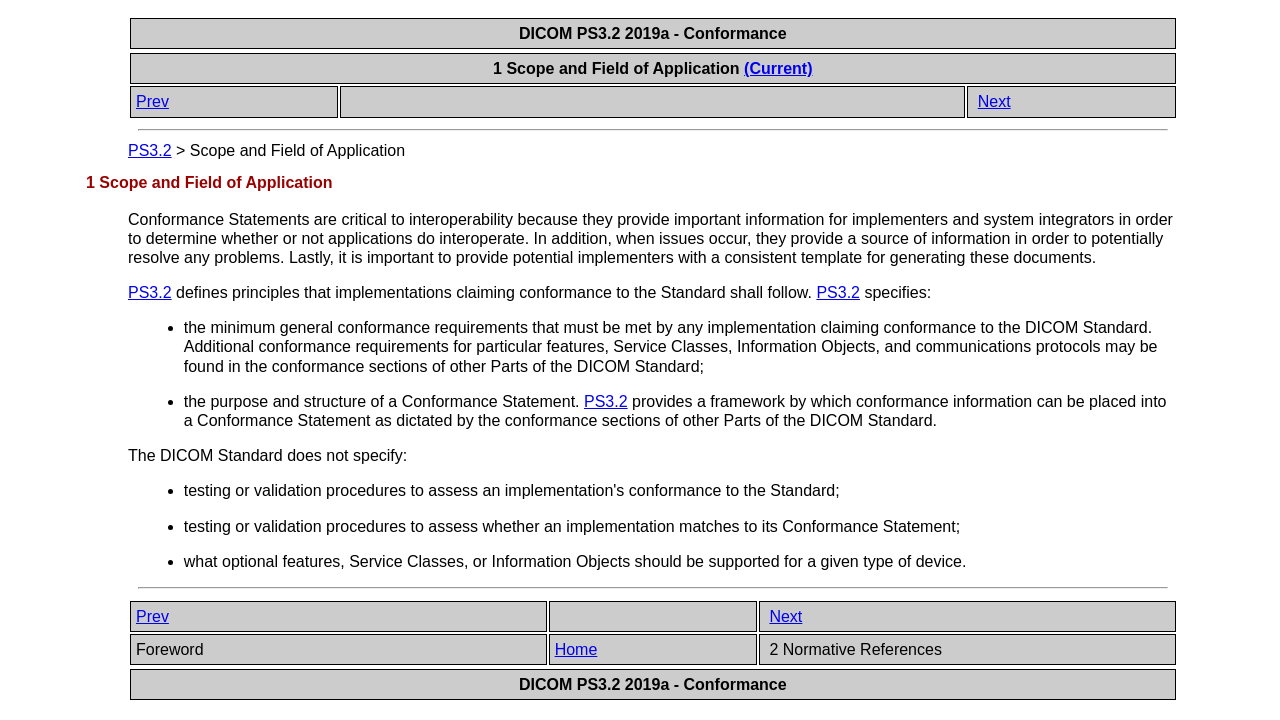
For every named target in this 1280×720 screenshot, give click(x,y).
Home (576, 649)
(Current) (778, 68)
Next (994, 101)
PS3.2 (150, 150)
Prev (152, 101)
